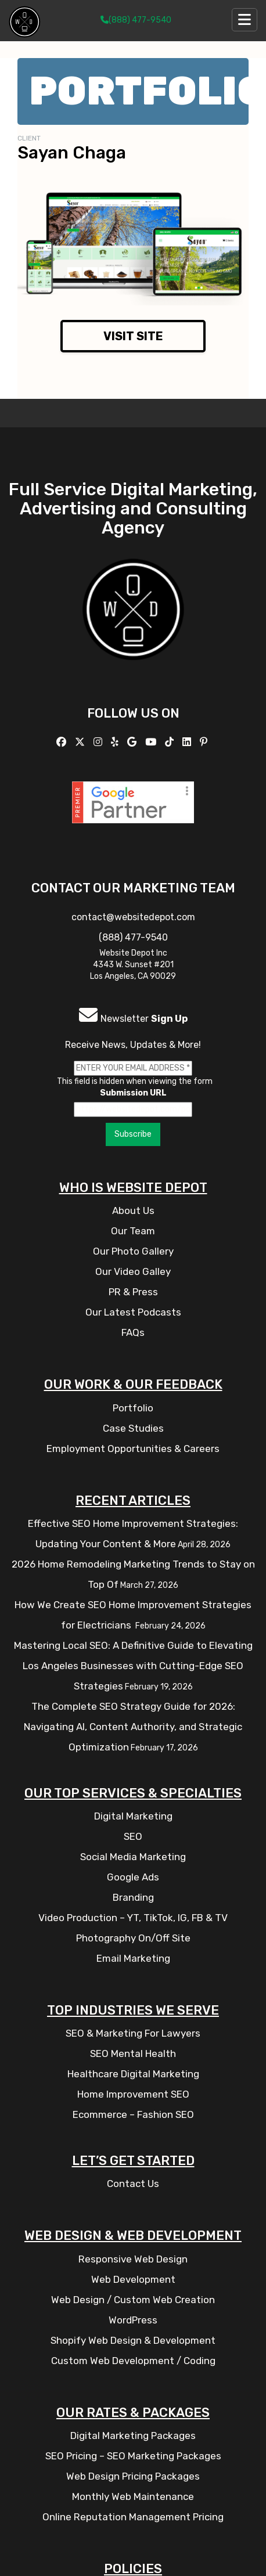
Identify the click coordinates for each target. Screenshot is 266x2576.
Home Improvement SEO (133, 2094)
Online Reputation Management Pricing (133, 2517)
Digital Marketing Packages (133, 2435)
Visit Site (133, 336)
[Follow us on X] (81, 742)
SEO (133, 1836)
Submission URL (133, 1093)
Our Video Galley (133, 1271)
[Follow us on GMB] (133, 742)
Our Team (133, 1231)
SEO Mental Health (133, 2053)
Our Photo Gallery (133, 1251)
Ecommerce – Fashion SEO (133, 2114)
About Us (133, 1210)
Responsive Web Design (133, 2259)
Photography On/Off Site (133, 1938)
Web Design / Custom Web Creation (133, 2299)
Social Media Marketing (133, 1856)
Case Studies (133, 1428)
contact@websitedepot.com (133, 917)
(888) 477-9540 (135, 20)
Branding (133, 1897)
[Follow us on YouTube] (152, 742)
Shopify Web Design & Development (133, 2340)
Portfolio (133, 1408)
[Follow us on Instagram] (99, 742)
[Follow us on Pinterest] (205, 742)
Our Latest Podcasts (133, 1312)
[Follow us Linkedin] (188, 742)
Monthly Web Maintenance (133, 2496)
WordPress (133, 2320)
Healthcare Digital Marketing (133, 2074)
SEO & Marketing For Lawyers (133, 2033)
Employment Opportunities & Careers (133, 1448)
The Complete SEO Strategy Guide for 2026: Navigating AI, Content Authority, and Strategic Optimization (133, 1726)
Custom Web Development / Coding (133, 2360)
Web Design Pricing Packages (133, 2476)
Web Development (133, 2279)
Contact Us (133, 2183)
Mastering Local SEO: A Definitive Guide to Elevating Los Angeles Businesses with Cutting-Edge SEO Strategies (133, 1666)
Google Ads (133, 1877)
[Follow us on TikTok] (171, 742)
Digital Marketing (133, 1816)
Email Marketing (133, 1958)
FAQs (133, 1332)
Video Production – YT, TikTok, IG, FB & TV (133, 1917)
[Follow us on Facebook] (62, 742)
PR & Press (133, 1292)
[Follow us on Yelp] (116, 742)
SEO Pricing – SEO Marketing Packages (133, 2456)
